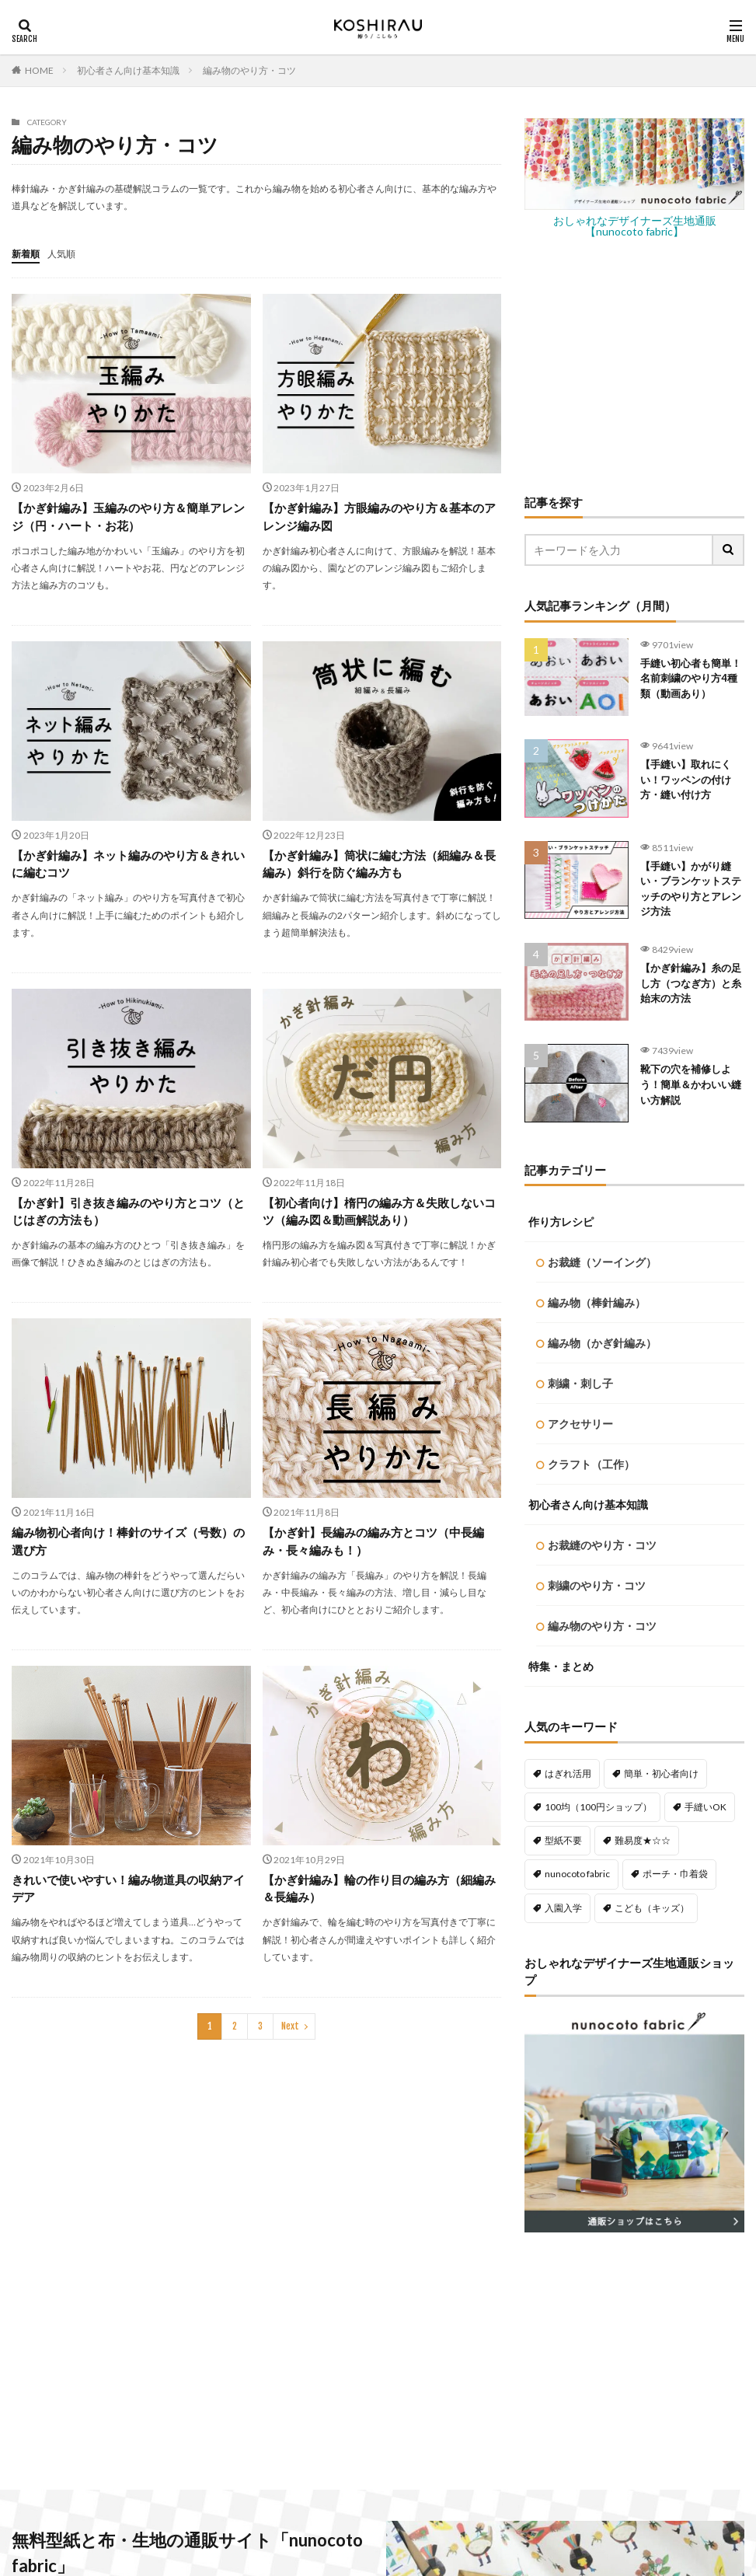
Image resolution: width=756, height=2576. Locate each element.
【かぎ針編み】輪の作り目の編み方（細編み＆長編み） (381, 1896)
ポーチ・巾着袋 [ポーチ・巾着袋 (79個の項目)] (675, 1176)
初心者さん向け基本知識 (128, 70)
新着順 (28, 253)
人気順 (68, 253)
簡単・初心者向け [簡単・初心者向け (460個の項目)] (661, 1076)
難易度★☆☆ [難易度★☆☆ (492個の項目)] (643, 1143)
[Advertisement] (634, 365)
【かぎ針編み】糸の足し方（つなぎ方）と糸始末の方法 (689, 994)
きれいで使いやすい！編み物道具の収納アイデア (130, 1896)
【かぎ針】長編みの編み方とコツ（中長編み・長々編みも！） (381, 1547)
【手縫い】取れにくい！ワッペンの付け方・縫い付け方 (689, 787)
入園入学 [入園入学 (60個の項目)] (563, 1210)
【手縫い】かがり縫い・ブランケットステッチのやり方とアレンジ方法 (689, 896)
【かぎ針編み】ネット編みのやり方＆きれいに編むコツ (130, 865)
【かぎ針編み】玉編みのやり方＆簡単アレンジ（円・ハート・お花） (130, 516)
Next (290, 2034)
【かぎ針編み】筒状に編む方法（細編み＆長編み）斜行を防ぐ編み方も (381, 865)
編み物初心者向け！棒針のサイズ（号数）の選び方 (130, 1547)
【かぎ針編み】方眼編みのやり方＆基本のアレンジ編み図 (381, 516)
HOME (39, 70)
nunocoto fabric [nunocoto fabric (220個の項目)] (577, 1176)
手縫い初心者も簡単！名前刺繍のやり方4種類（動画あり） (689, 689)
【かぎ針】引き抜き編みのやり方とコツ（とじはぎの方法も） (123, 1214)
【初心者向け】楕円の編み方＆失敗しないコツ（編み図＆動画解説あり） (381, 1214)
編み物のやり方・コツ (249, 70)
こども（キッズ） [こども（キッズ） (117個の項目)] (652, 1210)
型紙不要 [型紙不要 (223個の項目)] (563, 1143)
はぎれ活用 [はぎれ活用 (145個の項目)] (568, 1076)
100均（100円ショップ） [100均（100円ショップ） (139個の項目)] (598, 1109)
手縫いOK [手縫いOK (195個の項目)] (705, 1109)
